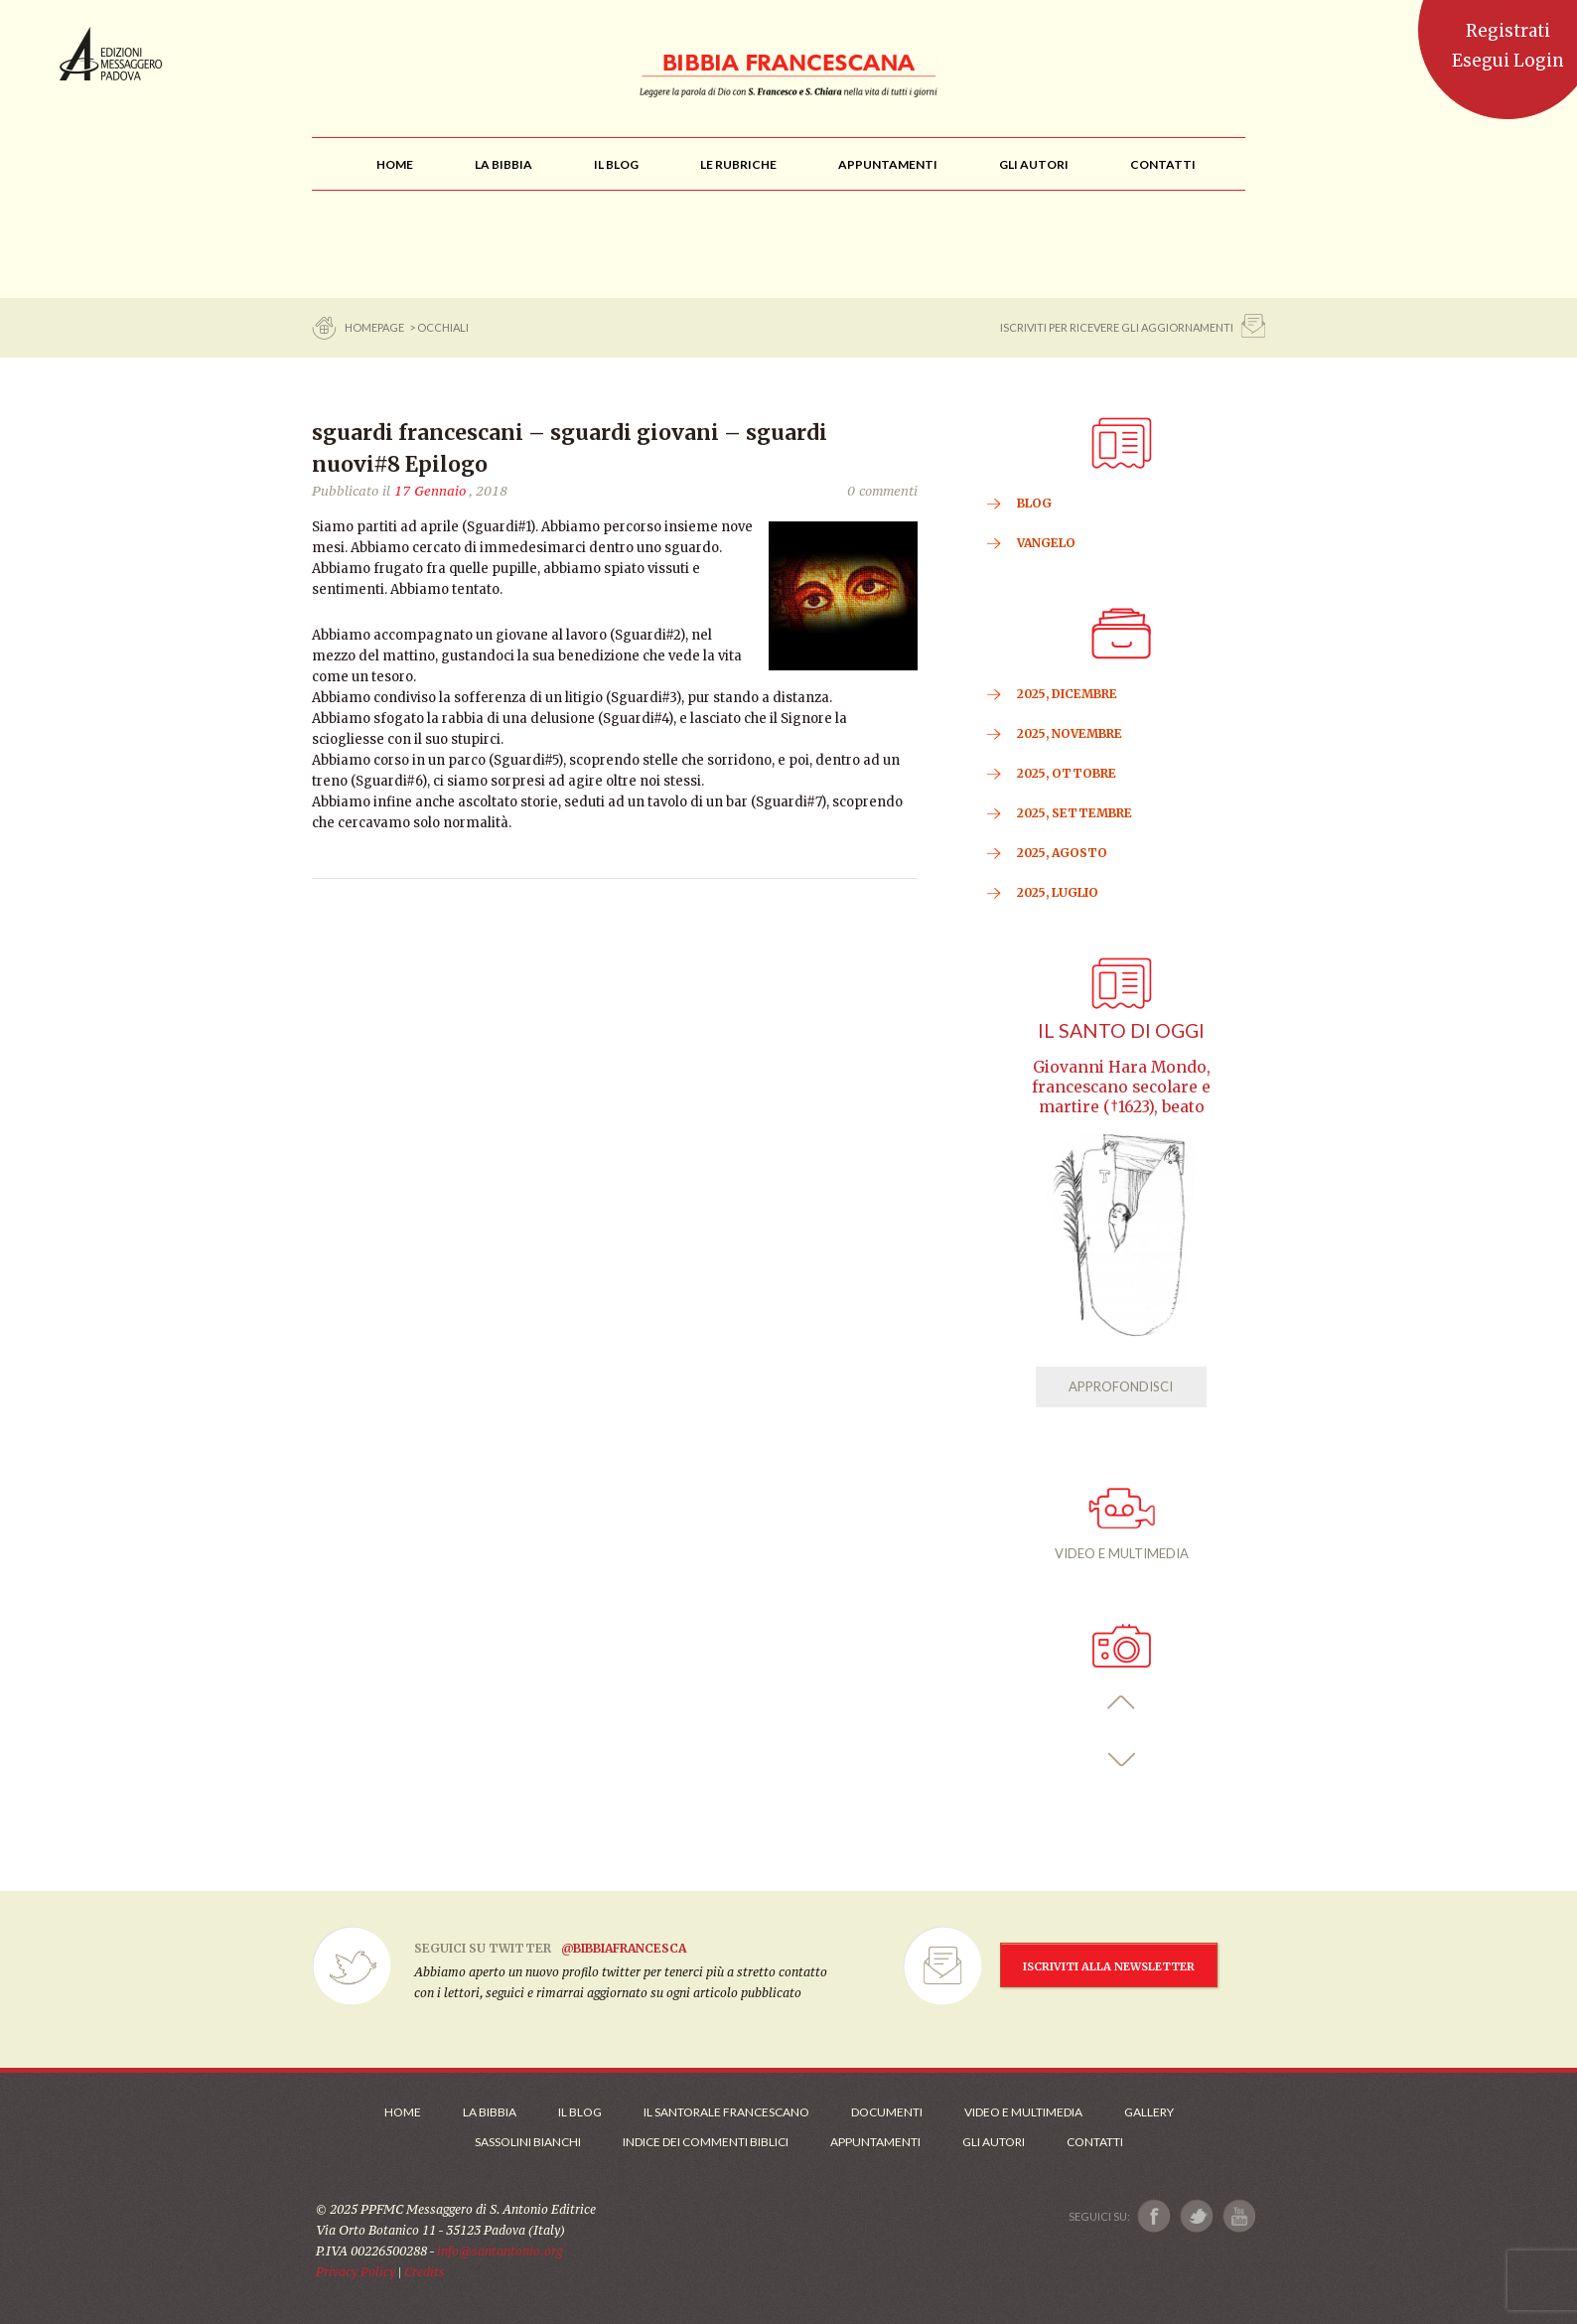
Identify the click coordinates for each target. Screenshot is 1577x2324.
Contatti (1095, 2141)
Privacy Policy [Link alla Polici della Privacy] (355, 2271)
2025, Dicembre (1067, 693)
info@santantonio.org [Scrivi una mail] (499, 2251)
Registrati (1508, 31)
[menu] (738, 164)
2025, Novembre (1069, 733)
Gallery (1149, 2112)
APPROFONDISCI (1121, 1386)
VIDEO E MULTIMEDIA (1122, 1524)
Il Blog (580, 2112)
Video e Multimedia (1023, 2112)
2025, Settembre (1074, 812)
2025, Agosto (1062, 852)
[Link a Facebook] (1154, 2216)
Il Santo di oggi (1121, 1030)
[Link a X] (1196, 2216)
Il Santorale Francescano (726, 2112)
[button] (1121, 1702)
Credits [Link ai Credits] (424, 2271)
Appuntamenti (875, 2141)
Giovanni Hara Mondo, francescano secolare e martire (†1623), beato (1121, 1087)
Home (402, 2112)
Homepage (375, 327)
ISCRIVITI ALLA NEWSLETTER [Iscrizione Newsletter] (1109, 1966)
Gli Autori (993, 2141)
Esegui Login (1508, 61)
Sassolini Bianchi (528, 2141)
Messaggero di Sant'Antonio (111, 53)
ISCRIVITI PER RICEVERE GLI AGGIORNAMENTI (1116, 327)
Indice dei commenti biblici (705, 2141)
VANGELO (1046, 542)
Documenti (887, 2112)
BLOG (1034, 503)
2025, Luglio (1057, 892)
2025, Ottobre (1066, 773)
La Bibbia (489, 2112)
